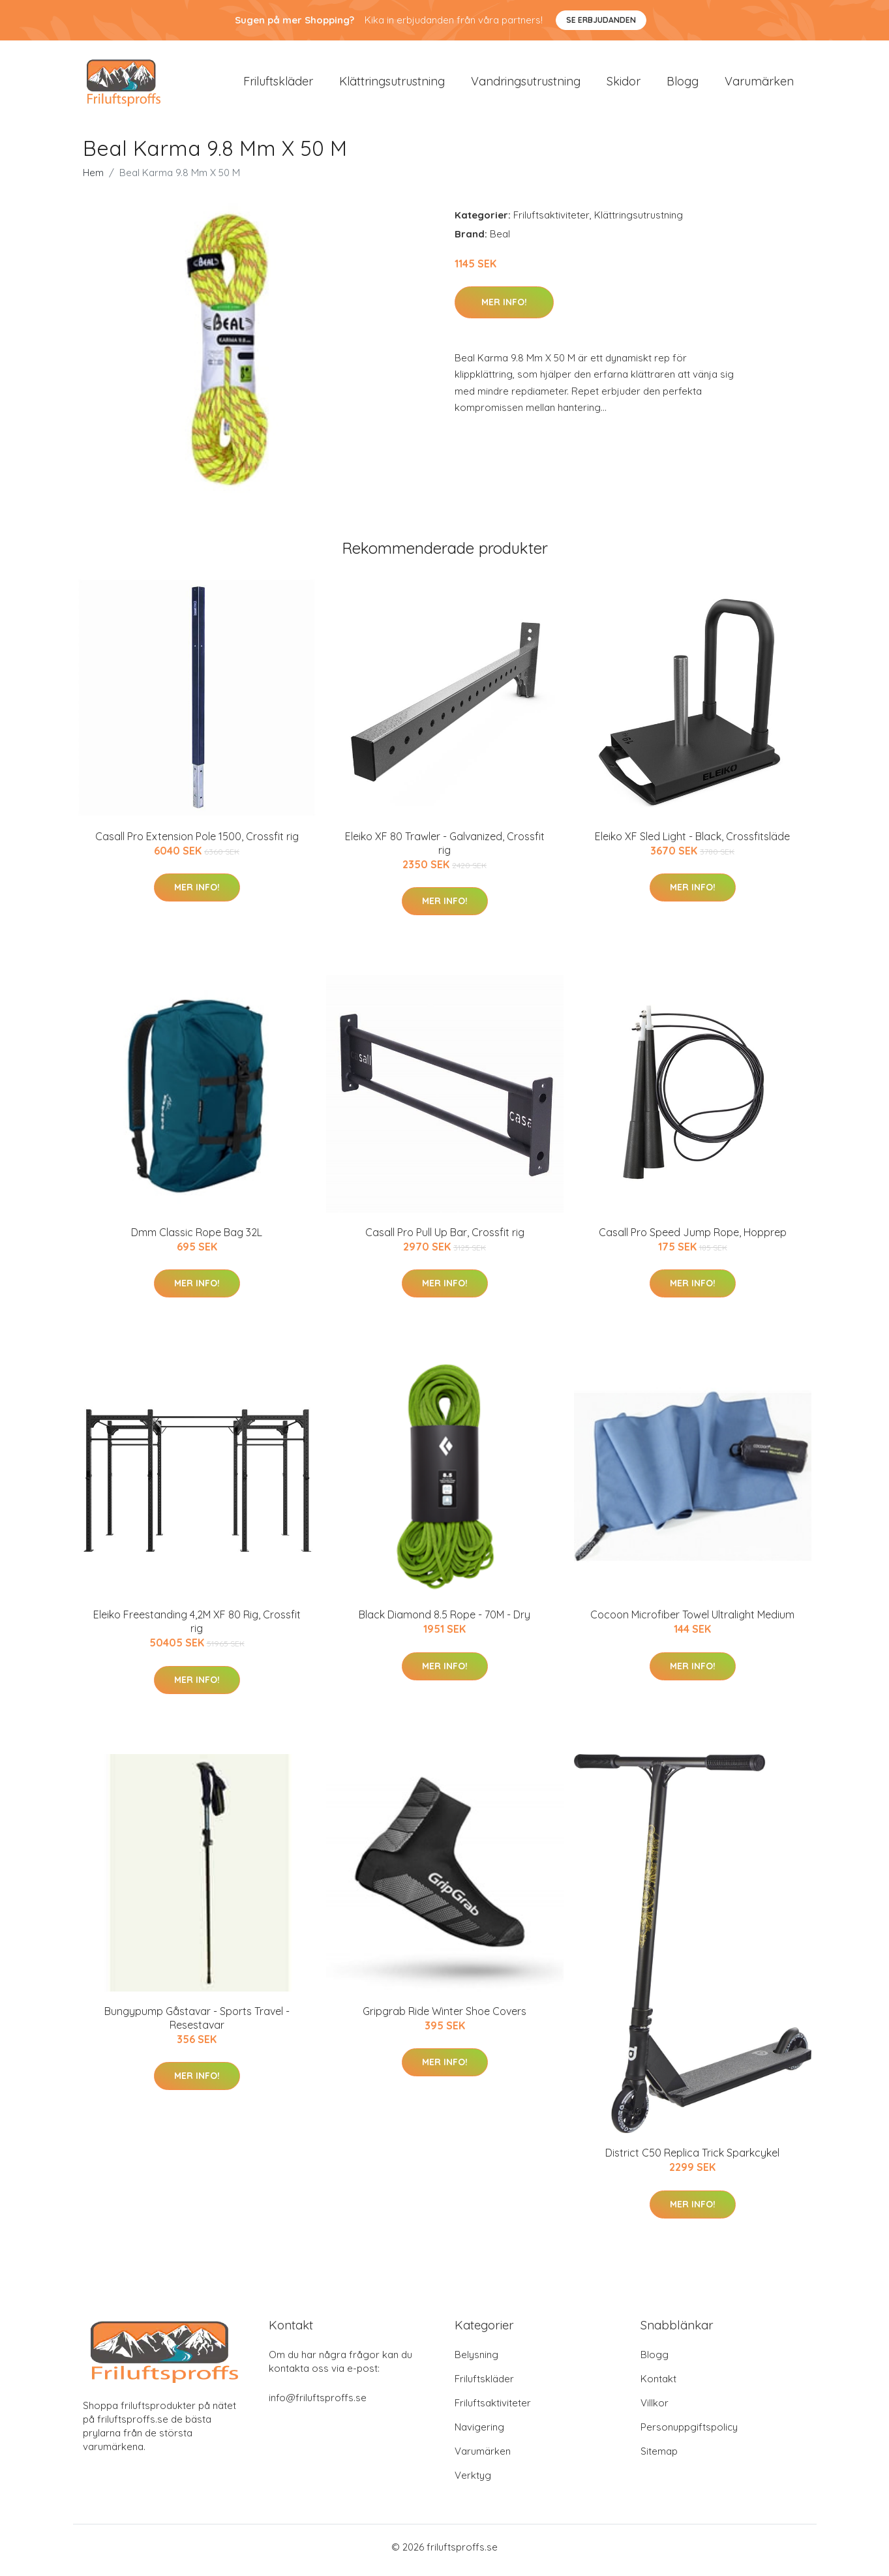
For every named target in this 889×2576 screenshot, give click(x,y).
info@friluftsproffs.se (318, 2404)
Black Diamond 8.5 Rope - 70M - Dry (444, 1621)
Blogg (683, 84)
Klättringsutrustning (392, 84)
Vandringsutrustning (525, 84)
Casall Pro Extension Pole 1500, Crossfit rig (197, 842)
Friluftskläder (278, 84)
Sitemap (659, 2457)
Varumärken (759, 84)
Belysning (476, 2361)
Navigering (479, 2433)
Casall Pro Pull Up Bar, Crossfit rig (444, 1238)
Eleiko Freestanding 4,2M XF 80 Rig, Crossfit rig (197, 1628)
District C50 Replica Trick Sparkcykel (692, 2159)
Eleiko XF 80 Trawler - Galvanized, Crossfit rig (445, 849)
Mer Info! (504, 308)
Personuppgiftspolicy (689, 2433)
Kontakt (658, 2385)
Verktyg (473, 2482)
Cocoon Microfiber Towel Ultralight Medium (692, 1621)
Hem (93, 179)
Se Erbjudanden (601, 20)
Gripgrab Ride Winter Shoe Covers (444, 2017)
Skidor (623, 84)
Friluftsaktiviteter (551, 221)
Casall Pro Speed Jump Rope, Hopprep (693, 1238)
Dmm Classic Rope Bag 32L (196, 1238)
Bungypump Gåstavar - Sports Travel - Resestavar (197, 2024)
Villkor (654, 2409)
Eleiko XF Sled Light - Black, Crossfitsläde (692, 842)
